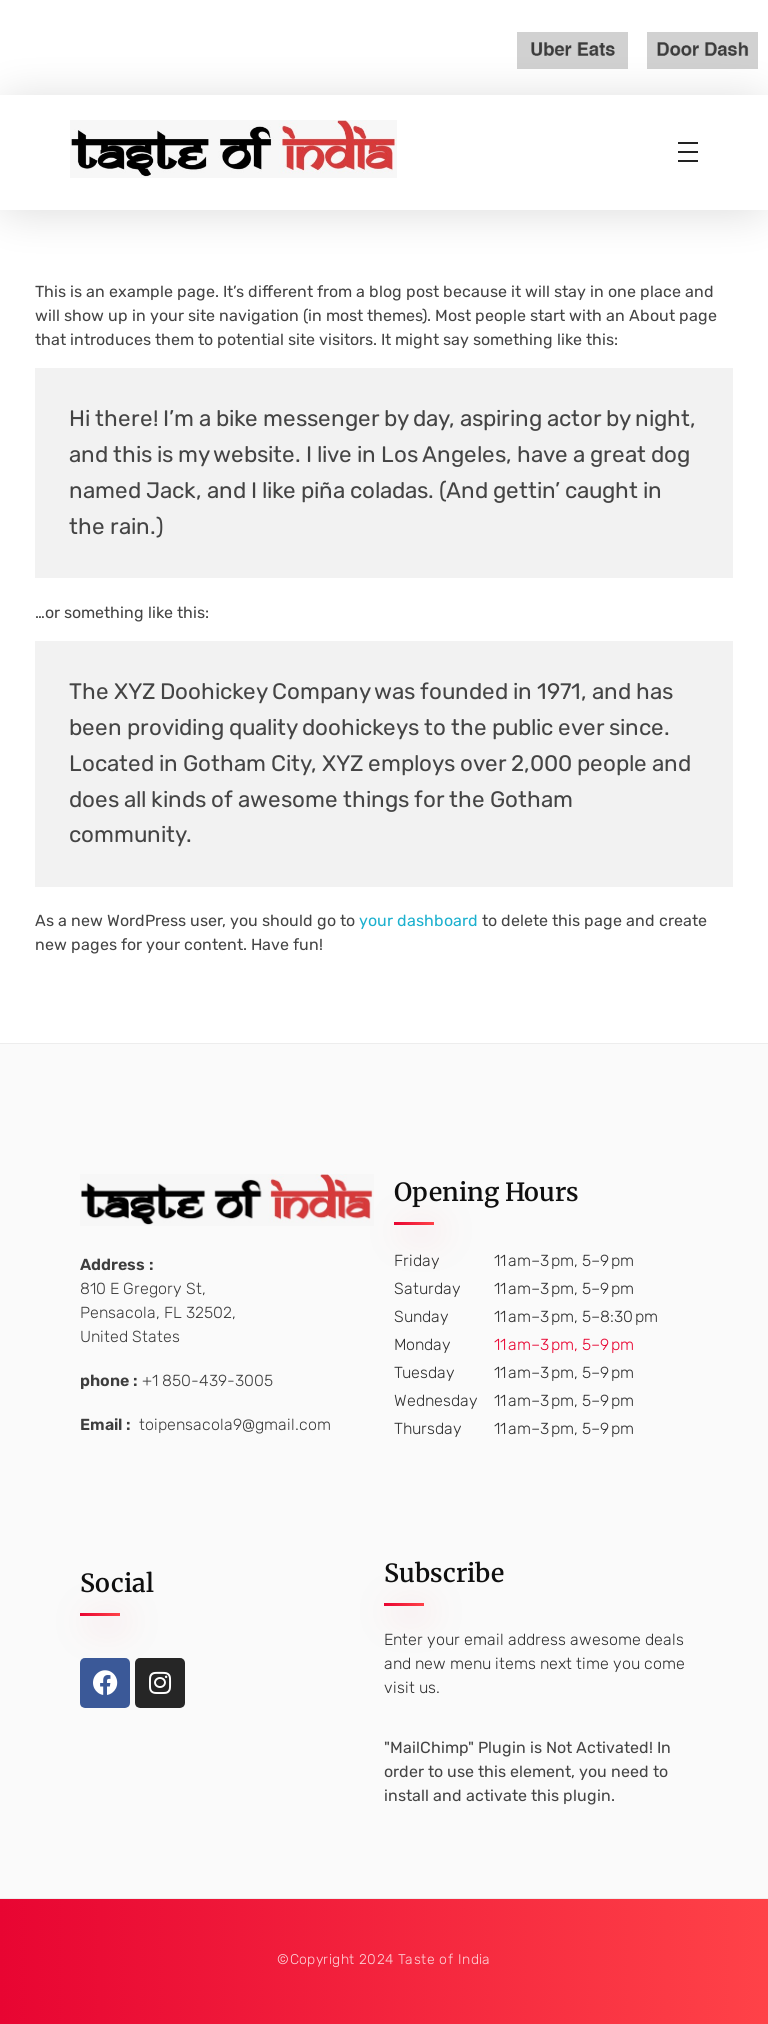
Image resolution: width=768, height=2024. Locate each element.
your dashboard (418, 920)
